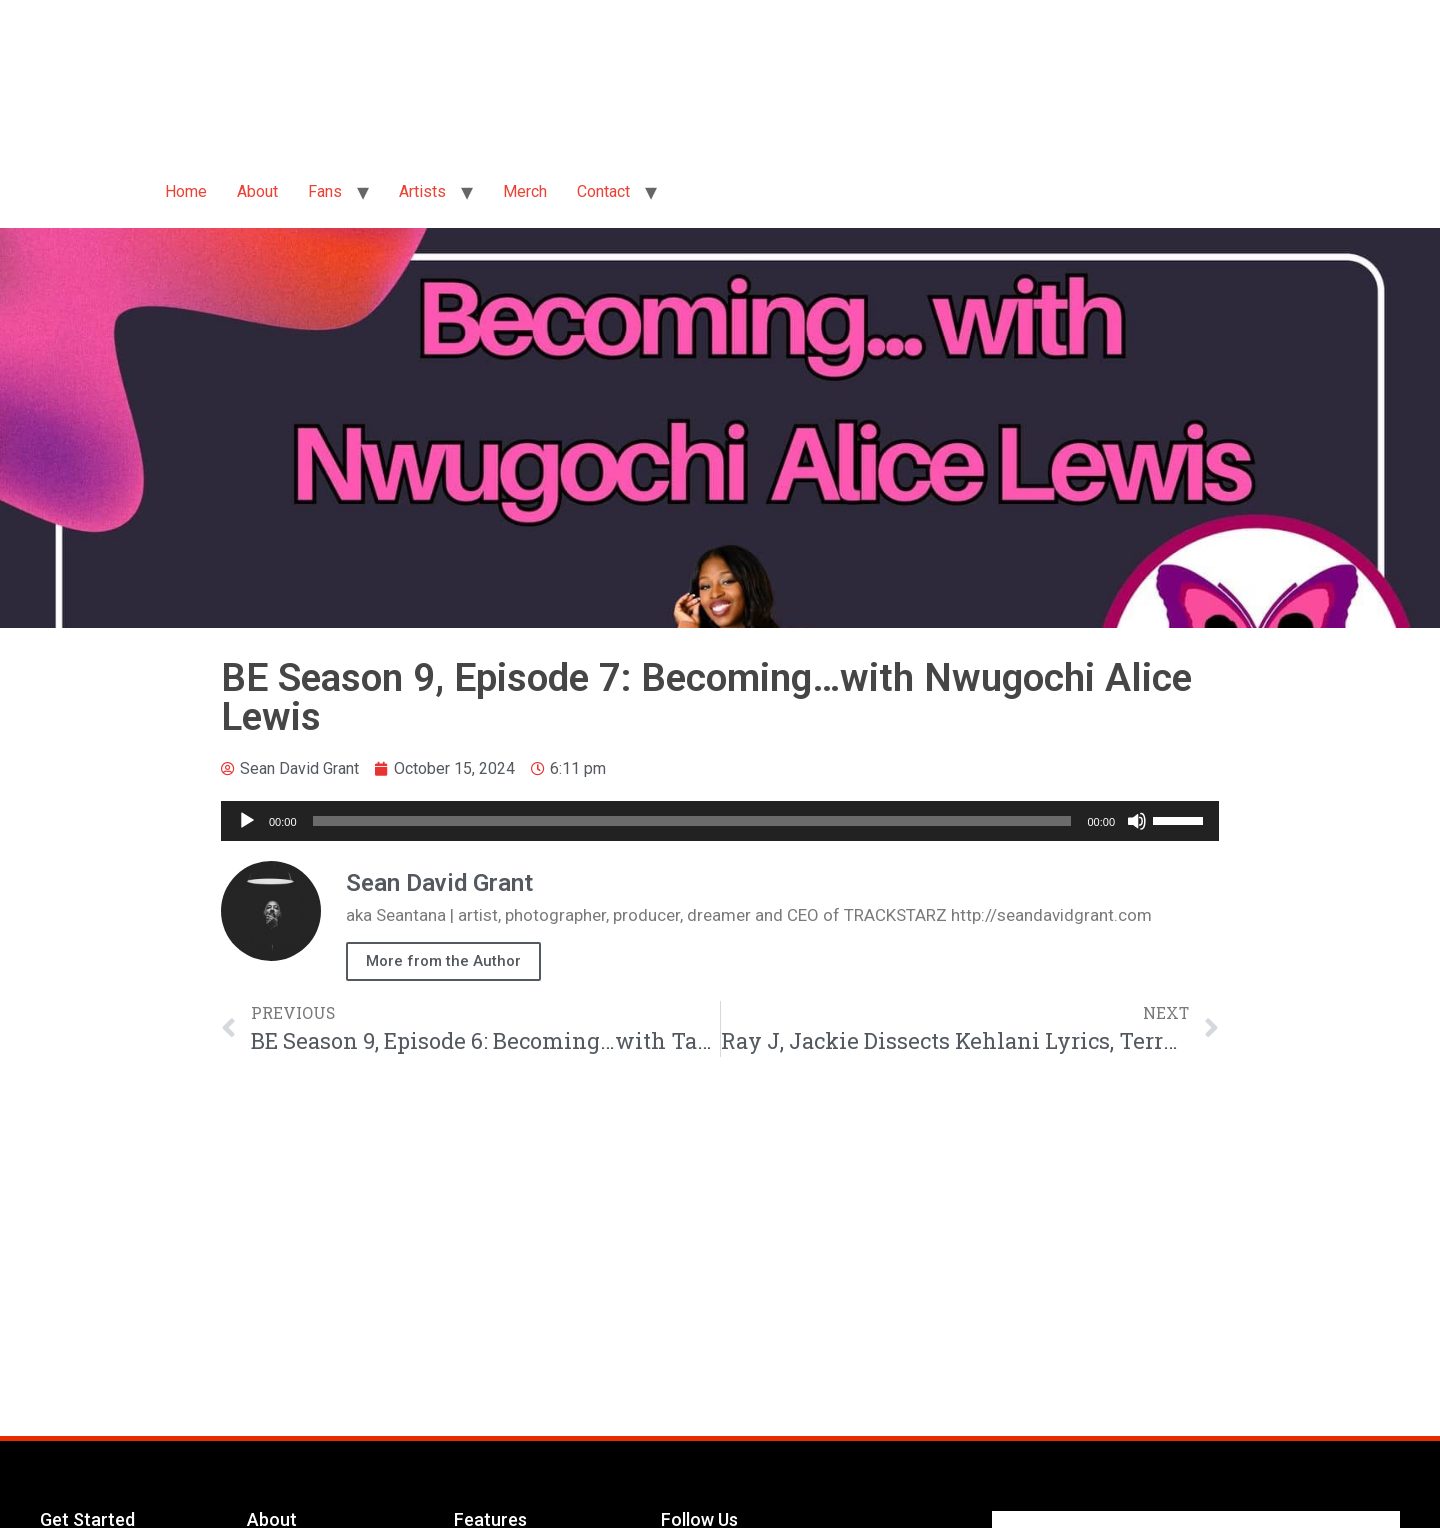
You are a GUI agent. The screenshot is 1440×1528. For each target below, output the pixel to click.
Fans (325, 191)
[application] (720, 821)
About (257, 191)
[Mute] (1137, 821)
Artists (422, 191)
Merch (525, 191)
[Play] (247, 821)
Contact (603, 191)
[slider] (692, 821)
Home (186, 191)
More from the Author (443, 961)
